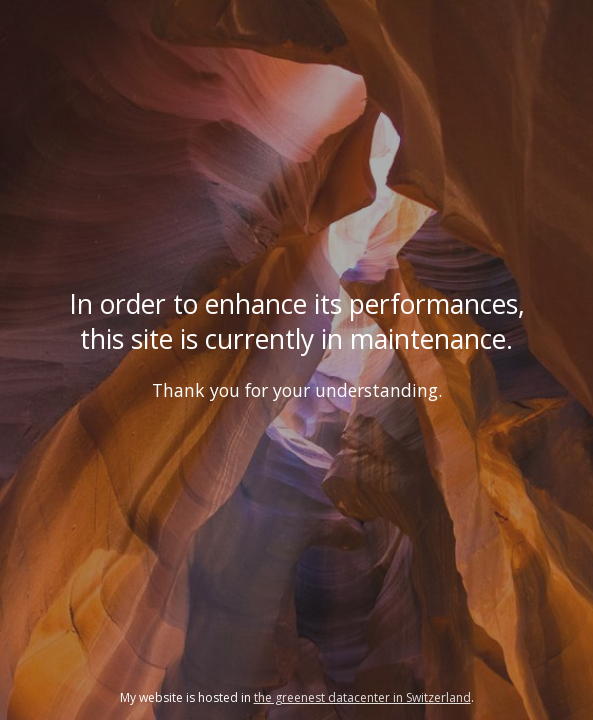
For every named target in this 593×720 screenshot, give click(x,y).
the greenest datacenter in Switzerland (362, 697)
